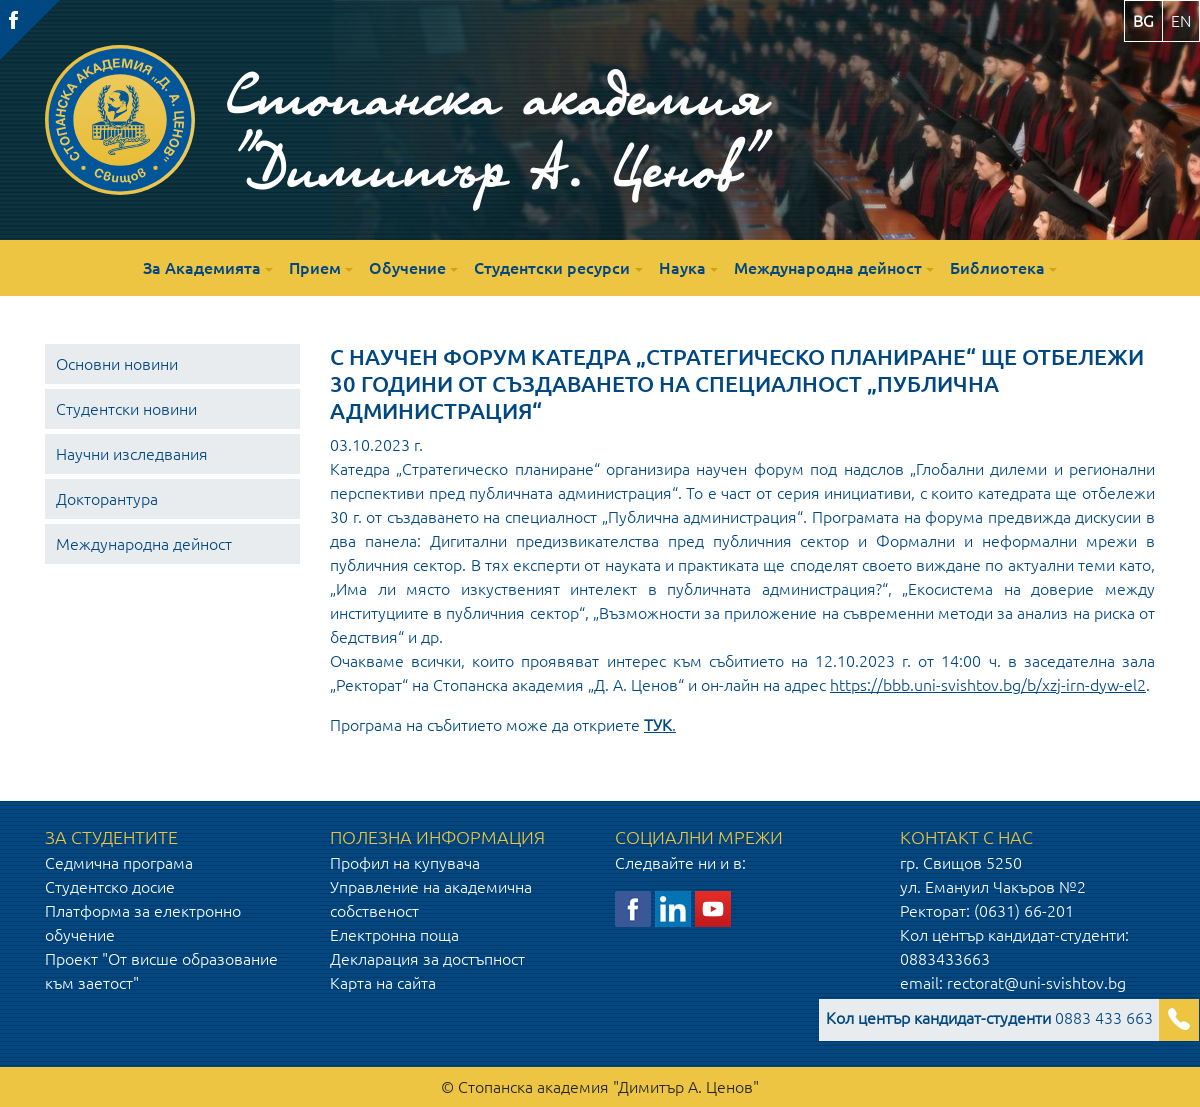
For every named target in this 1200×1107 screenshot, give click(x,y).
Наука (682, 268)
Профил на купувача (405, 863)
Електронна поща (394, 935)
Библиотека (997, 268)
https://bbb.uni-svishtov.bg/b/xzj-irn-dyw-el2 (988, 685)
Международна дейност (828, 268)
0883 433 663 (989, 1018)
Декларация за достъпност (427, 959)
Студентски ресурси (552, 268)
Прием (315, 268)
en (1181, 21)
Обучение (407, 268)
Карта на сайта (383, 983)
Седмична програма (119, 863)
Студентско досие (110, 887)
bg (1143, 21)
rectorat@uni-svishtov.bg (1036, 983)
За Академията (202, 268)
